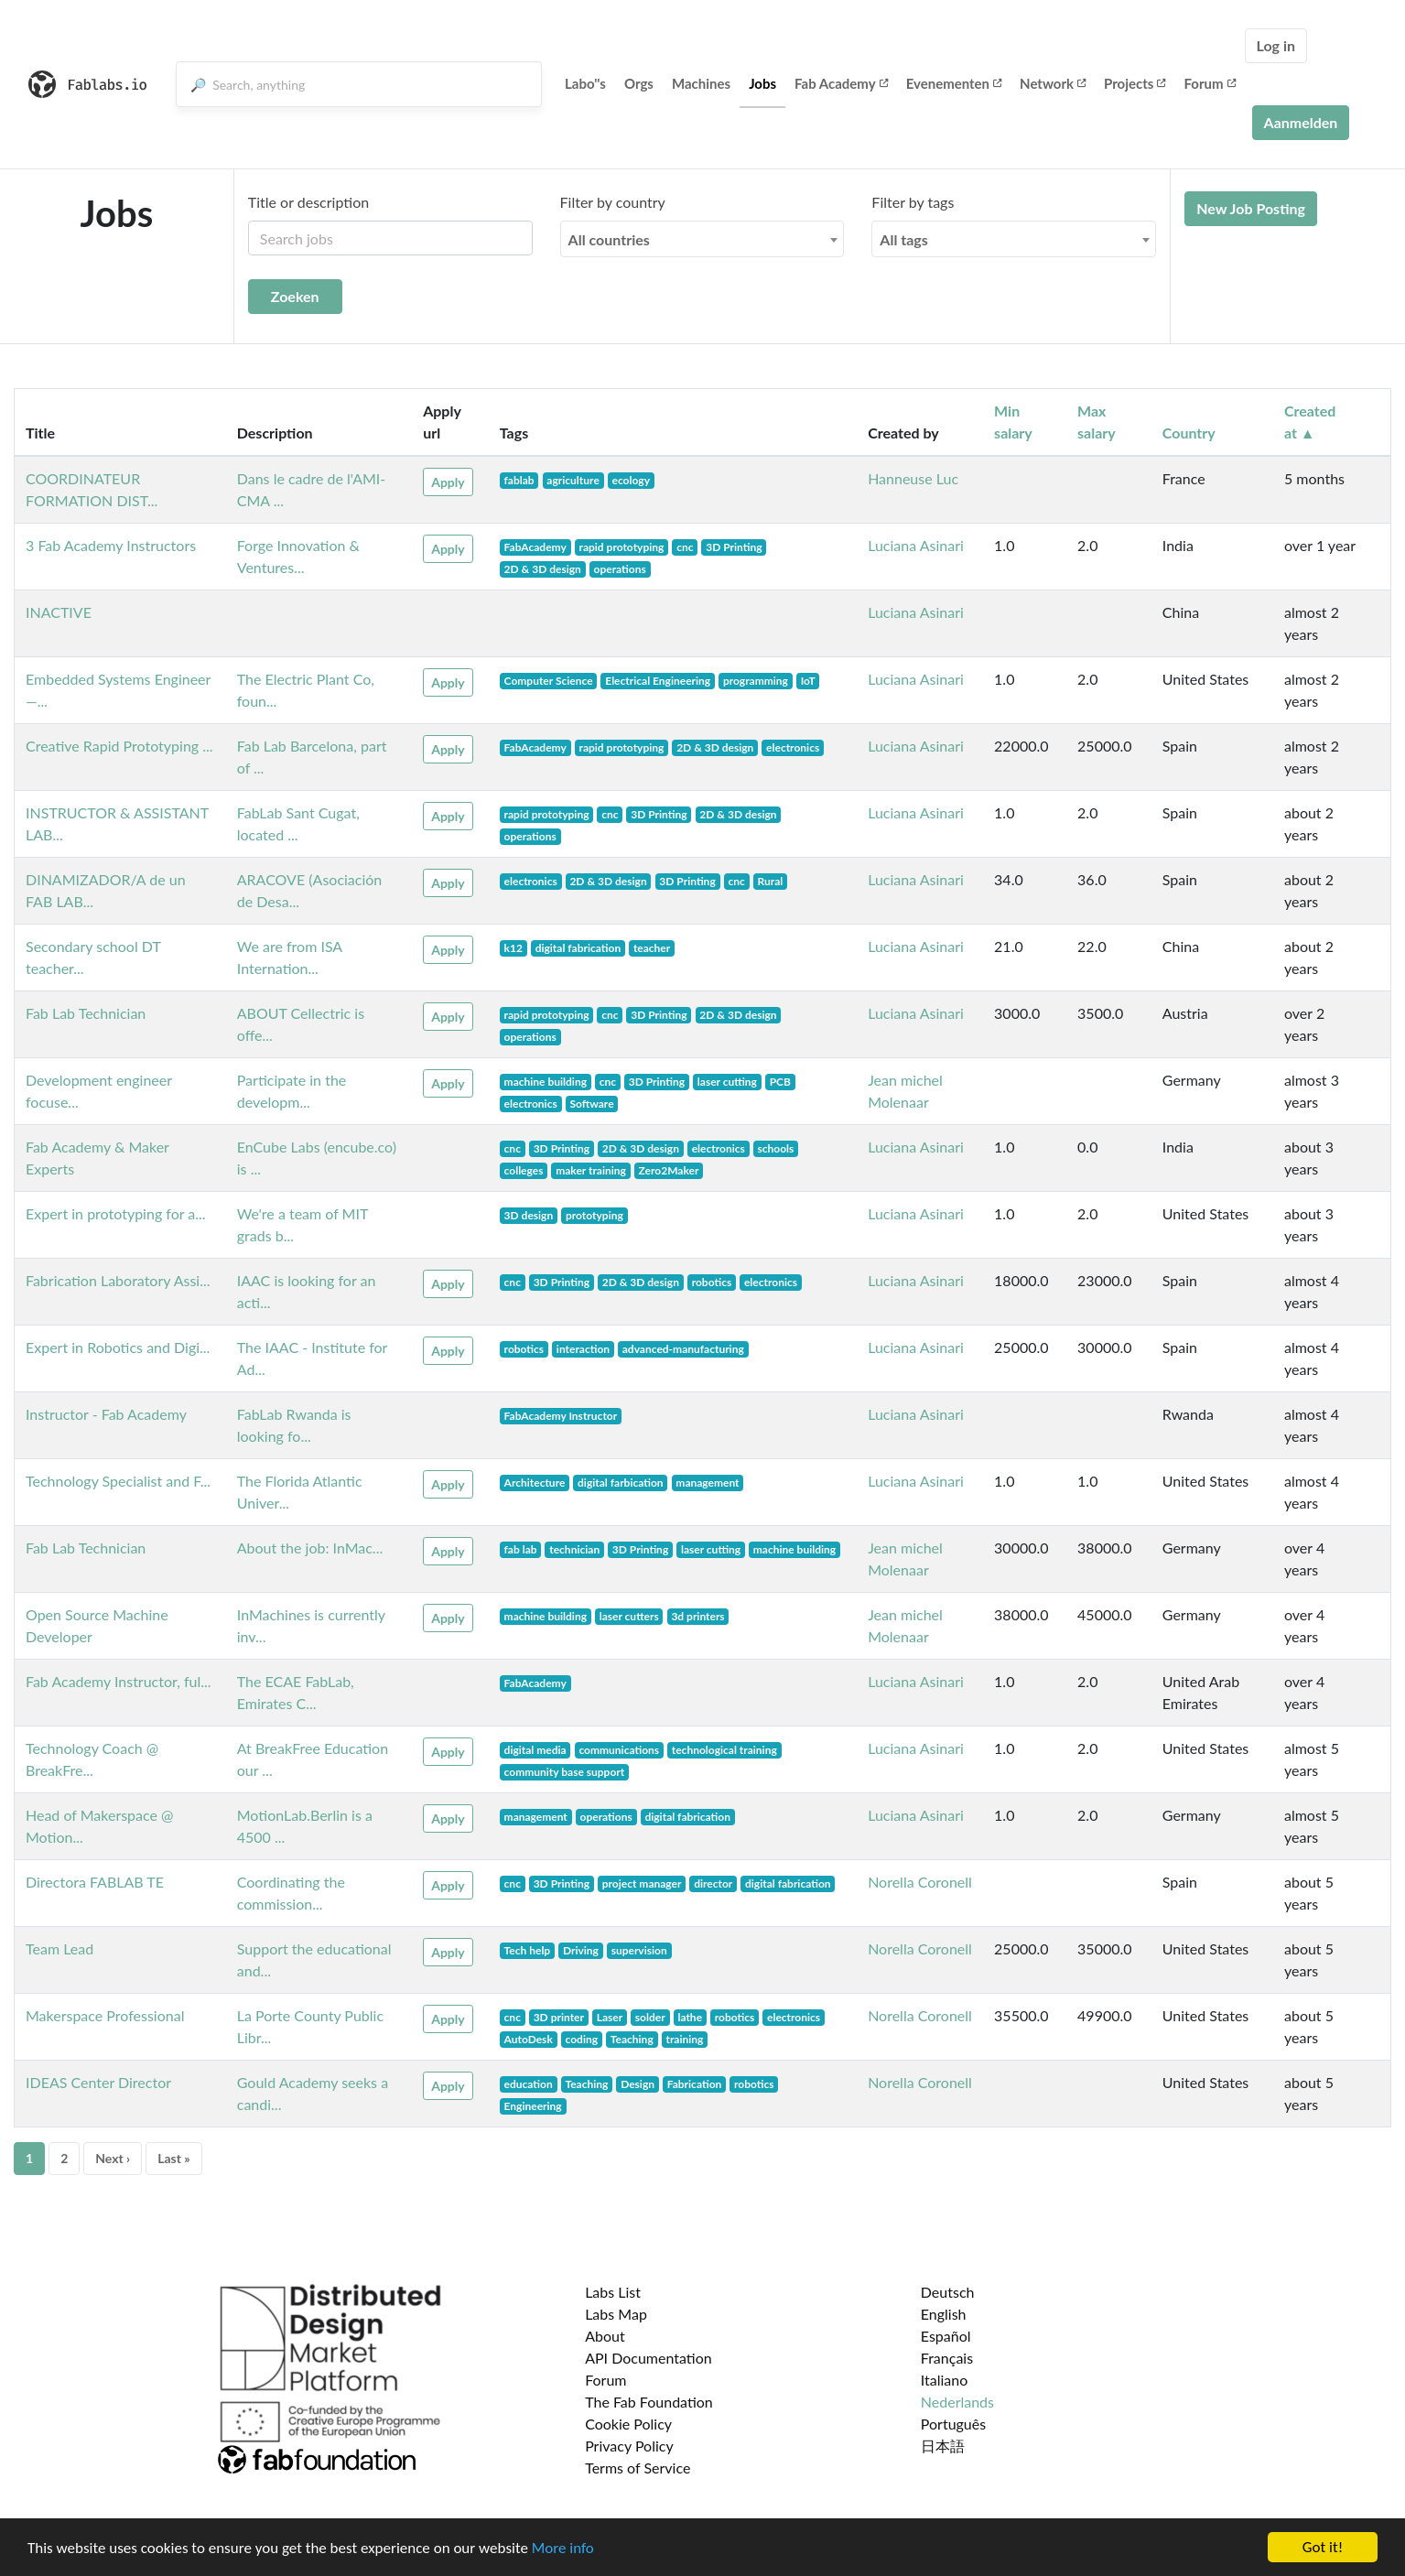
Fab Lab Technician (86, 1013)
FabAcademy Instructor (561, 1416)
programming (755, 680)
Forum (1209, 83)
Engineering (533, 2106)
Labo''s (585, 83)
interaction (583, 1349)
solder (650, 2017)
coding (582, 2039)
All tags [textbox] (904, 239)
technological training (724, 1750)
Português (953, 2423)
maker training (591, 1170)
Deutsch (948, 2291)
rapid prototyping (621, 547)
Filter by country (612, 202)
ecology (631, 480)
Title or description (308, 202)
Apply (447, 482)
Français (947, 2357)
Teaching (632, 2039)
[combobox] (702, 239)
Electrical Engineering (657, 680)
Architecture (535, 1482)
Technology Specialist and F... (118, 1480)
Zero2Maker (669, 1170)
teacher (651, 948)
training (684, 2039)
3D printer (559, 2017)
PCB (780, 1081)
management (707, 1482)
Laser (609, 2017)
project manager (642, 1883)
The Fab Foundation (649, 2401)
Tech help (527, 1950)
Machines (701, 83)
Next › (112, 2158)
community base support (564, 1772)
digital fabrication (578, 948)
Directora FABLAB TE (95, 1881)
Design (637, 2084)
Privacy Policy (629, 2445)
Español (946, 2335)
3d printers (697, 1616)
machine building (545, 1081)
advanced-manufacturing (683, 1349)
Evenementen (953, 83)
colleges (524, 1170)
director (713, 1883)
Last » (173, 2158)
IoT (808, 680)
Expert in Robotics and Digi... (118, 1347)
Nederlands (957, 2401)
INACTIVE (59, 612)
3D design (529, 1215)
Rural (770, 881)
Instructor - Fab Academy (106, 1414)
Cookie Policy (628, 2423)
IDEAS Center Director (98, 2082)
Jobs (762, 83)
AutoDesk (528, 2039)
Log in (1276, 45)
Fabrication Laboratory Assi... (118, 1280)
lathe (689, 2017)
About (605, 2335)
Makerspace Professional (105, 2015)
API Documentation (648, 2357)
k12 (513, 948)
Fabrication (694, 2084)
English (944, 2313)
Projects (1134, 83)
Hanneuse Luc (913, 478)
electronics (792, 747)
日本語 (943, 2445)
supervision (639, 1950)
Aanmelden (1301, 122)
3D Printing (734, 547)
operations (620, 569)
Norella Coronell (920, 1881)
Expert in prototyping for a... (116, 1213)
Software (591, 1103)
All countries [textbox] (609, 239)
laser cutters (629, 1616)
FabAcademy (535, 547)
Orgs (639, 83)
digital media (535, 1750)
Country (1189, 432)
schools (775, 1148)
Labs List (613, 2291)
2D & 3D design (542, 569)
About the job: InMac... (310, 1547)
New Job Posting (1250, 208)
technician (574, 1549)
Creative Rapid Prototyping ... (119, 745)
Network (1053, 83)
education (528, 2084)
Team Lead (59, 1948)
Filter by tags (912, 202)
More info (563, 2564)
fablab (519, 480)
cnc (684, 547)
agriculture (572, 480)
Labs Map (616, 2313)
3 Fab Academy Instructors (111, 545)
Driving (581, 1950)
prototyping (594, 1215)
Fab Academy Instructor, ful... (118, 1681)
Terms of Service (637, 2467)
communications (618, 1750)
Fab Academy (841, 83)
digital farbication (621, 1482)
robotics (712, 1282)
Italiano (944, 2379)
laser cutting (727, 1081)
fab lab (520, 1549)
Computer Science (548, 680)
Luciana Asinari (916, 545)
